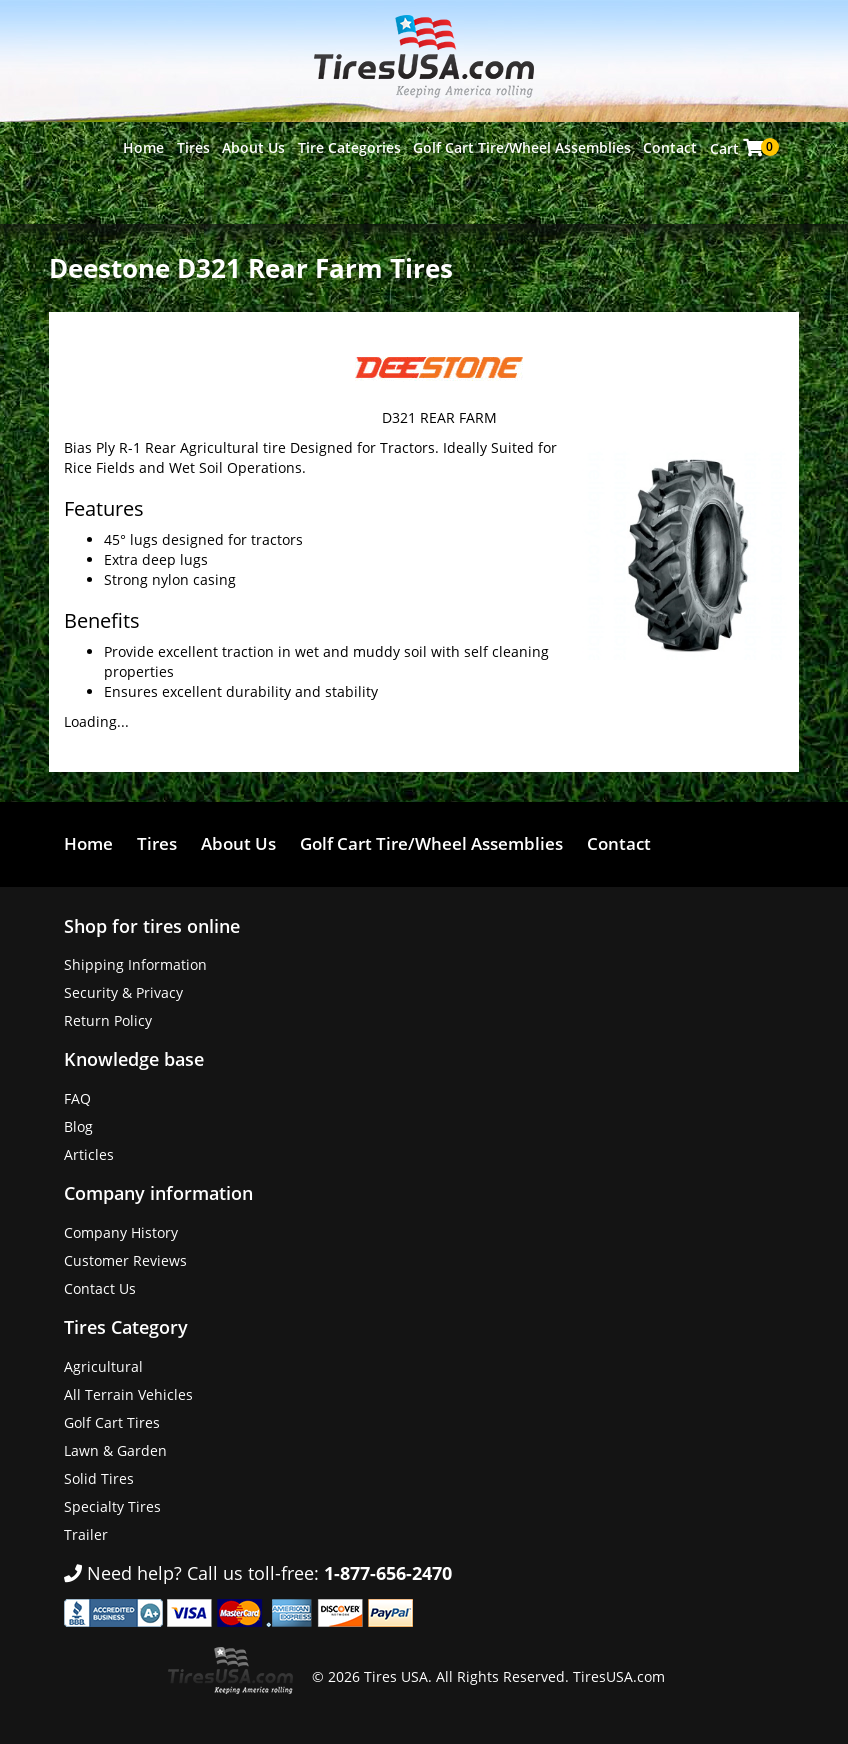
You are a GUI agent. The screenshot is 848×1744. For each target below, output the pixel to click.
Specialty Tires (112, 1506)
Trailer (86, 1534)
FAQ (77, 1098)
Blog (78, 1126)
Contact (670, 147)
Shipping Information (135, 964)
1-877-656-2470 (388, 1573)
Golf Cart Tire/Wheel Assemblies (522, 147)
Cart (738, 148)
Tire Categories (349, 147)
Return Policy (108, 1020)
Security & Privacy (123, 992)
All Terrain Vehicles (128, 1394)
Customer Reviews (125, 1260)
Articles (89, 1154)
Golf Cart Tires (112, 1422)
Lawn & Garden (115, 1450)
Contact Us (100, 1288)
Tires (193, 147)
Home (143, 147)
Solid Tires (99, 1478)
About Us (253, 147)
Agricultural (103, 1366)
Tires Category (126, 1327)
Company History (121, 1232)
